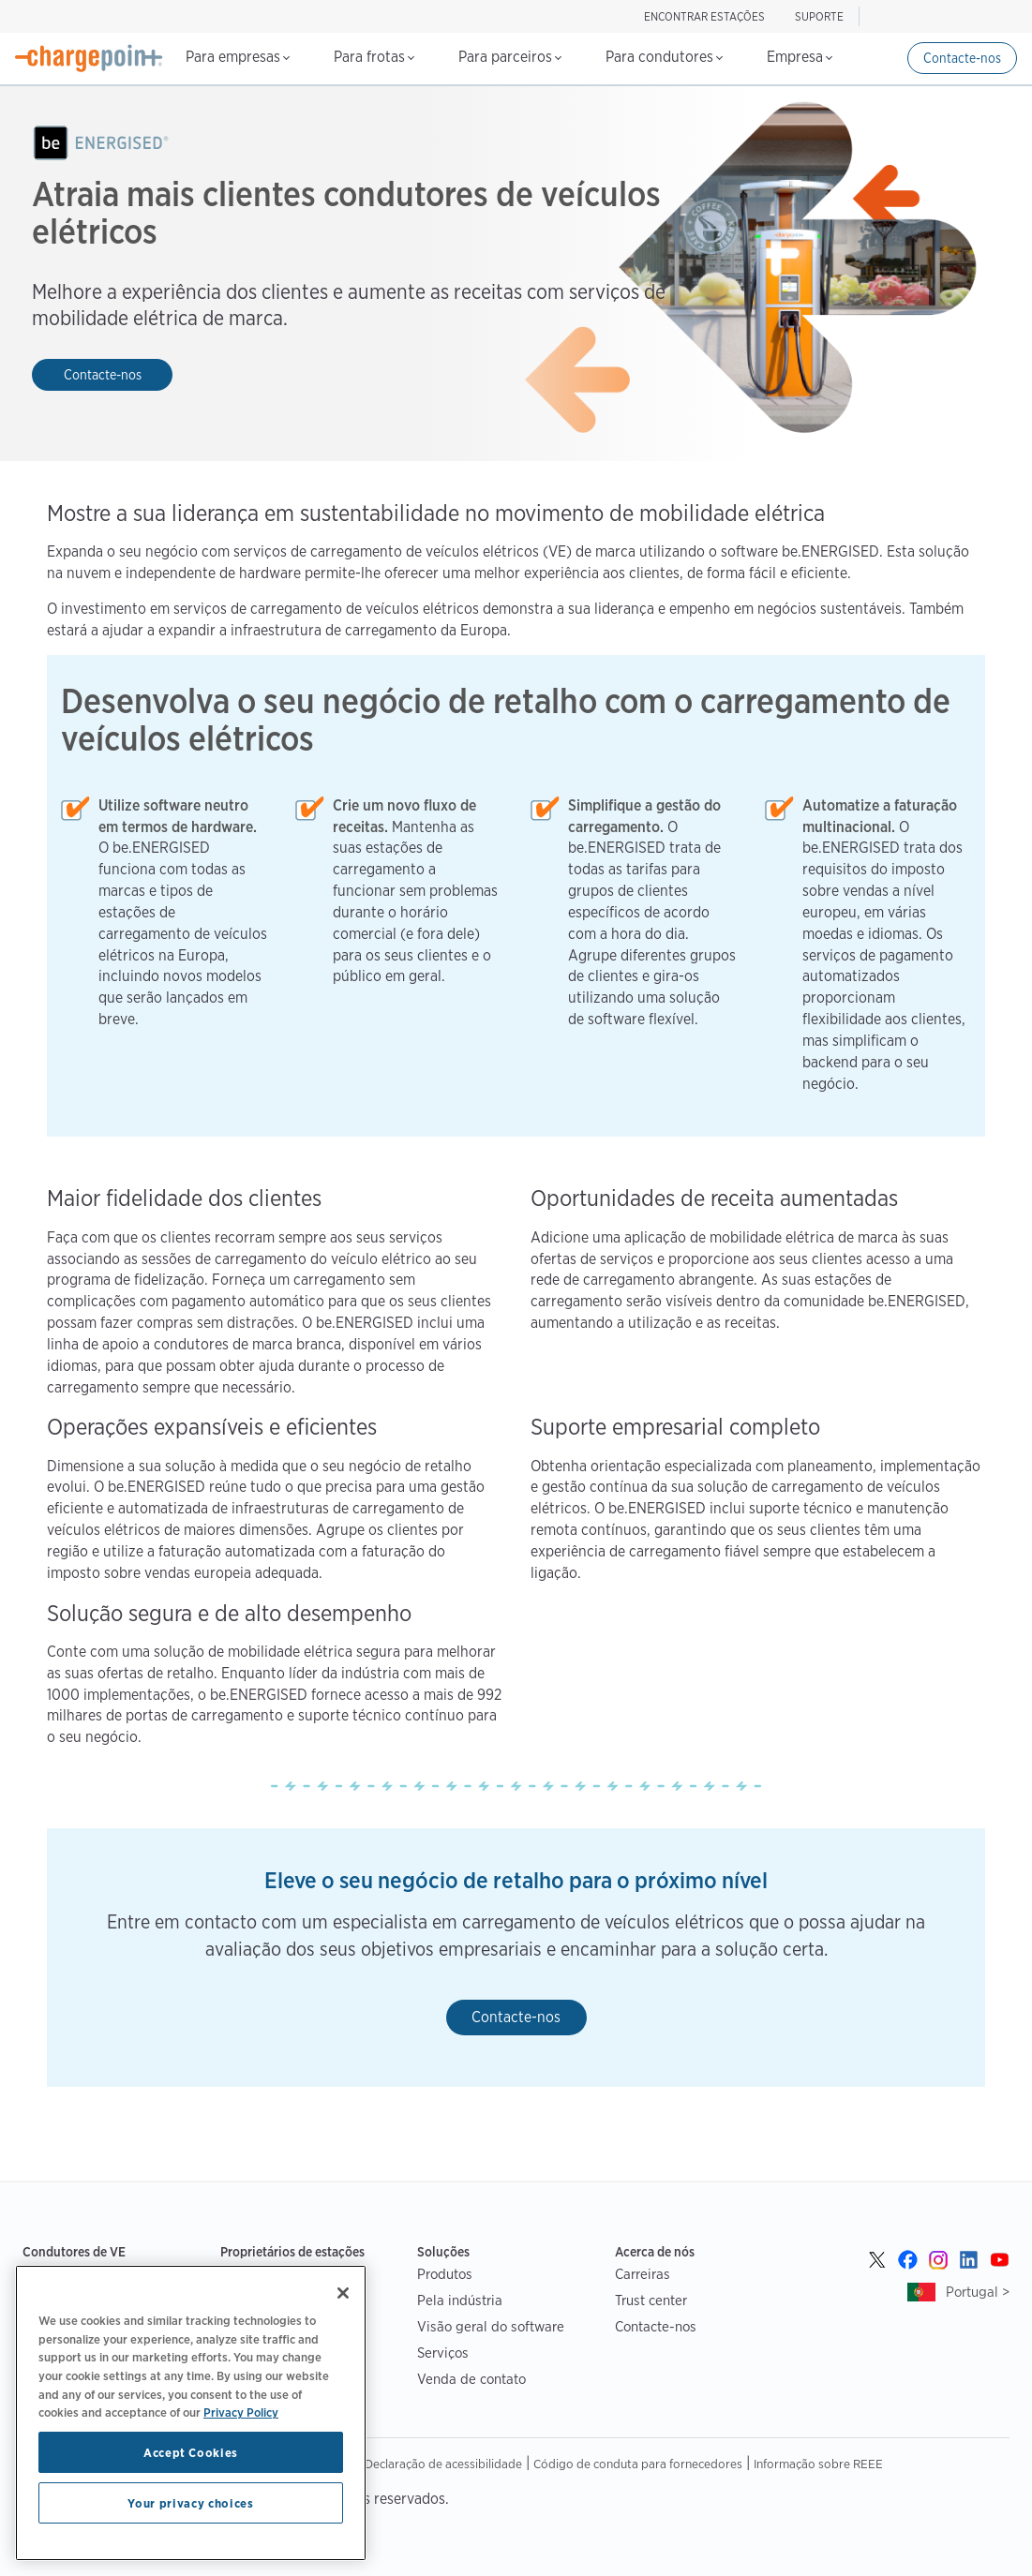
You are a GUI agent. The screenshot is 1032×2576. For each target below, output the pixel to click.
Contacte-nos (962, 58)
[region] (190, 2413)
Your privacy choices (190, 2502)
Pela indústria (459, 2300)
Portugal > (978, 2292)
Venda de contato (471, 2379)
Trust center (651, 2300)
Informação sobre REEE (818, 2463)
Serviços (443, 2352)
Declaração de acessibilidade (443, 2463)
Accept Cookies (190, 2452)
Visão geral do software (490, 2326)
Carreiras (642, 2274)
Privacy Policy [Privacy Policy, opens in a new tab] (240, 2412)
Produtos (444, 2274)
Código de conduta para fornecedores (637, 2463)
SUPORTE (819, 16)
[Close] (343, 2293)
